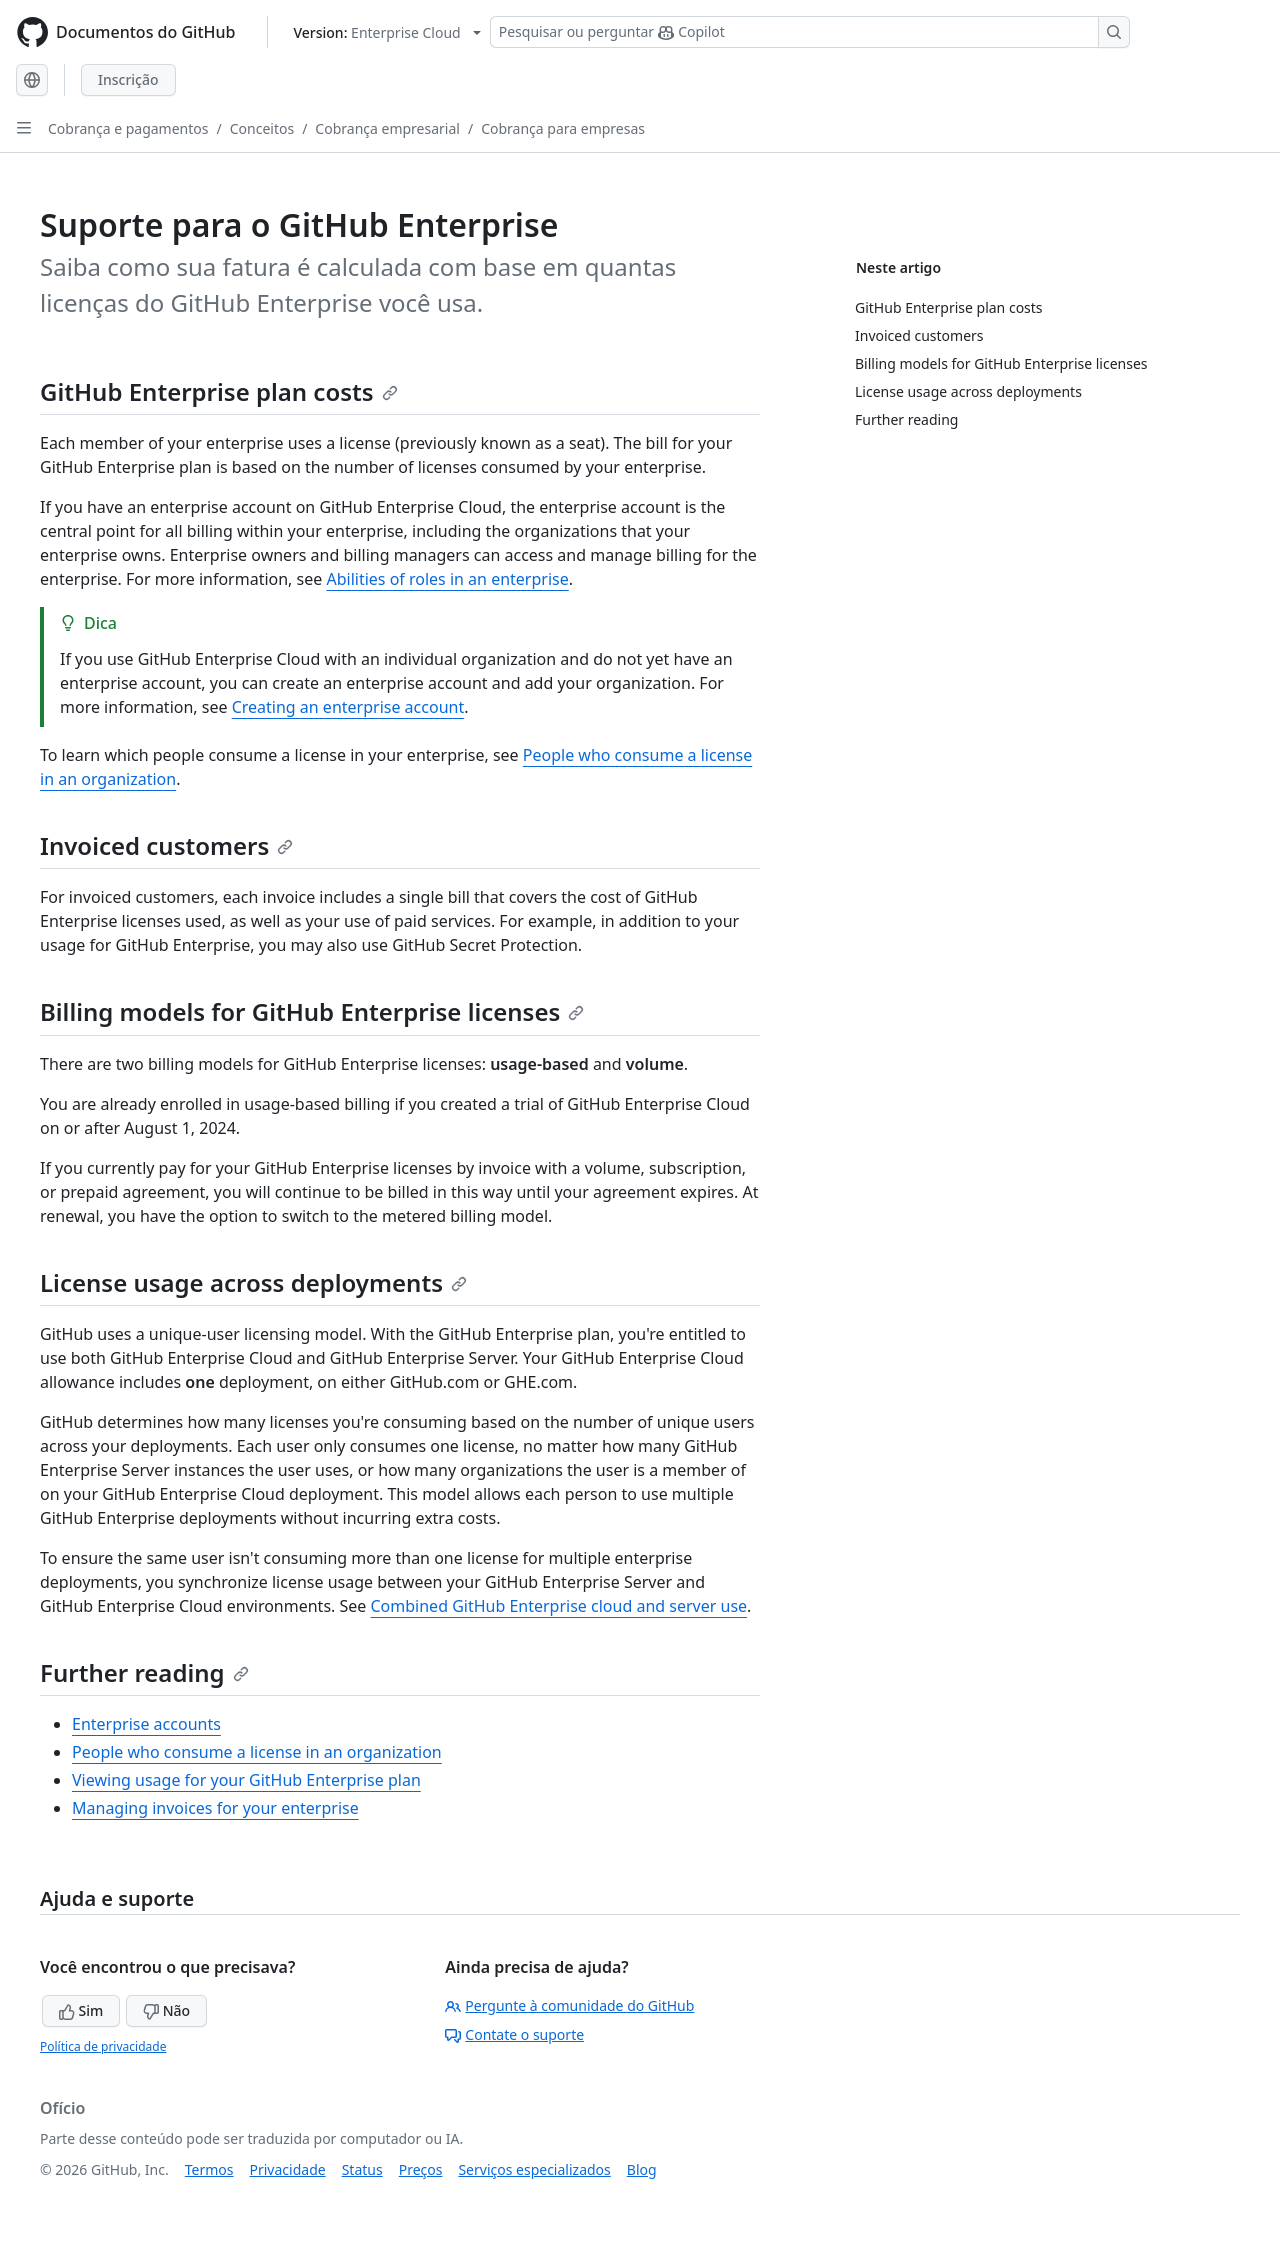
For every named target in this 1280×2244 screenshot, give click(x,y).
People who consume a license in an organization (257, 1752)
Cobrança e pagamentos (128, 128)
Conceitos (262, 128)
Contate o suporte (514, 2034)
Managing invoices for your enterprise (215, 1808)
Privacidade (288, 2169)
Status (362, 2169)
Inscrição (128, 79)
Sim (81, 2010)
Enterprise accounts (146, 1724)
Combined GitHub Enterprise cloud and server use (559, 1606)
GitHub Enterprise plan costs (219, 391)
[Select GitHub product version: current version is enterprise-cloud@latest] (386, 32)
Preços (421, 2169)
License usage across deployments (253, 1282)
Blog (642, 2169)
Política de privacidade (103, 2046)
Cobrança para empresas (563, 128)
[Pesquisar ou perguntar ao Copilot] (810, 32)
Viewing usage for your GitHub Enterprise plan (246, 1780)
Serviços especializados (534, 2169)
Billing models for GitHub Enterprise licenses (312, 1011)
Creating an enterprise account (348, 707)
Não (166, 2010)
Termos (209, 2169)
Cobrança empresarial (387, 128)
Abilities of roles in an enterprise (447, 579)
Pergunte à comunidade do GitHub (569, 2005)
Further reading (144, 1672)
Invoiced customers (166, 845)
